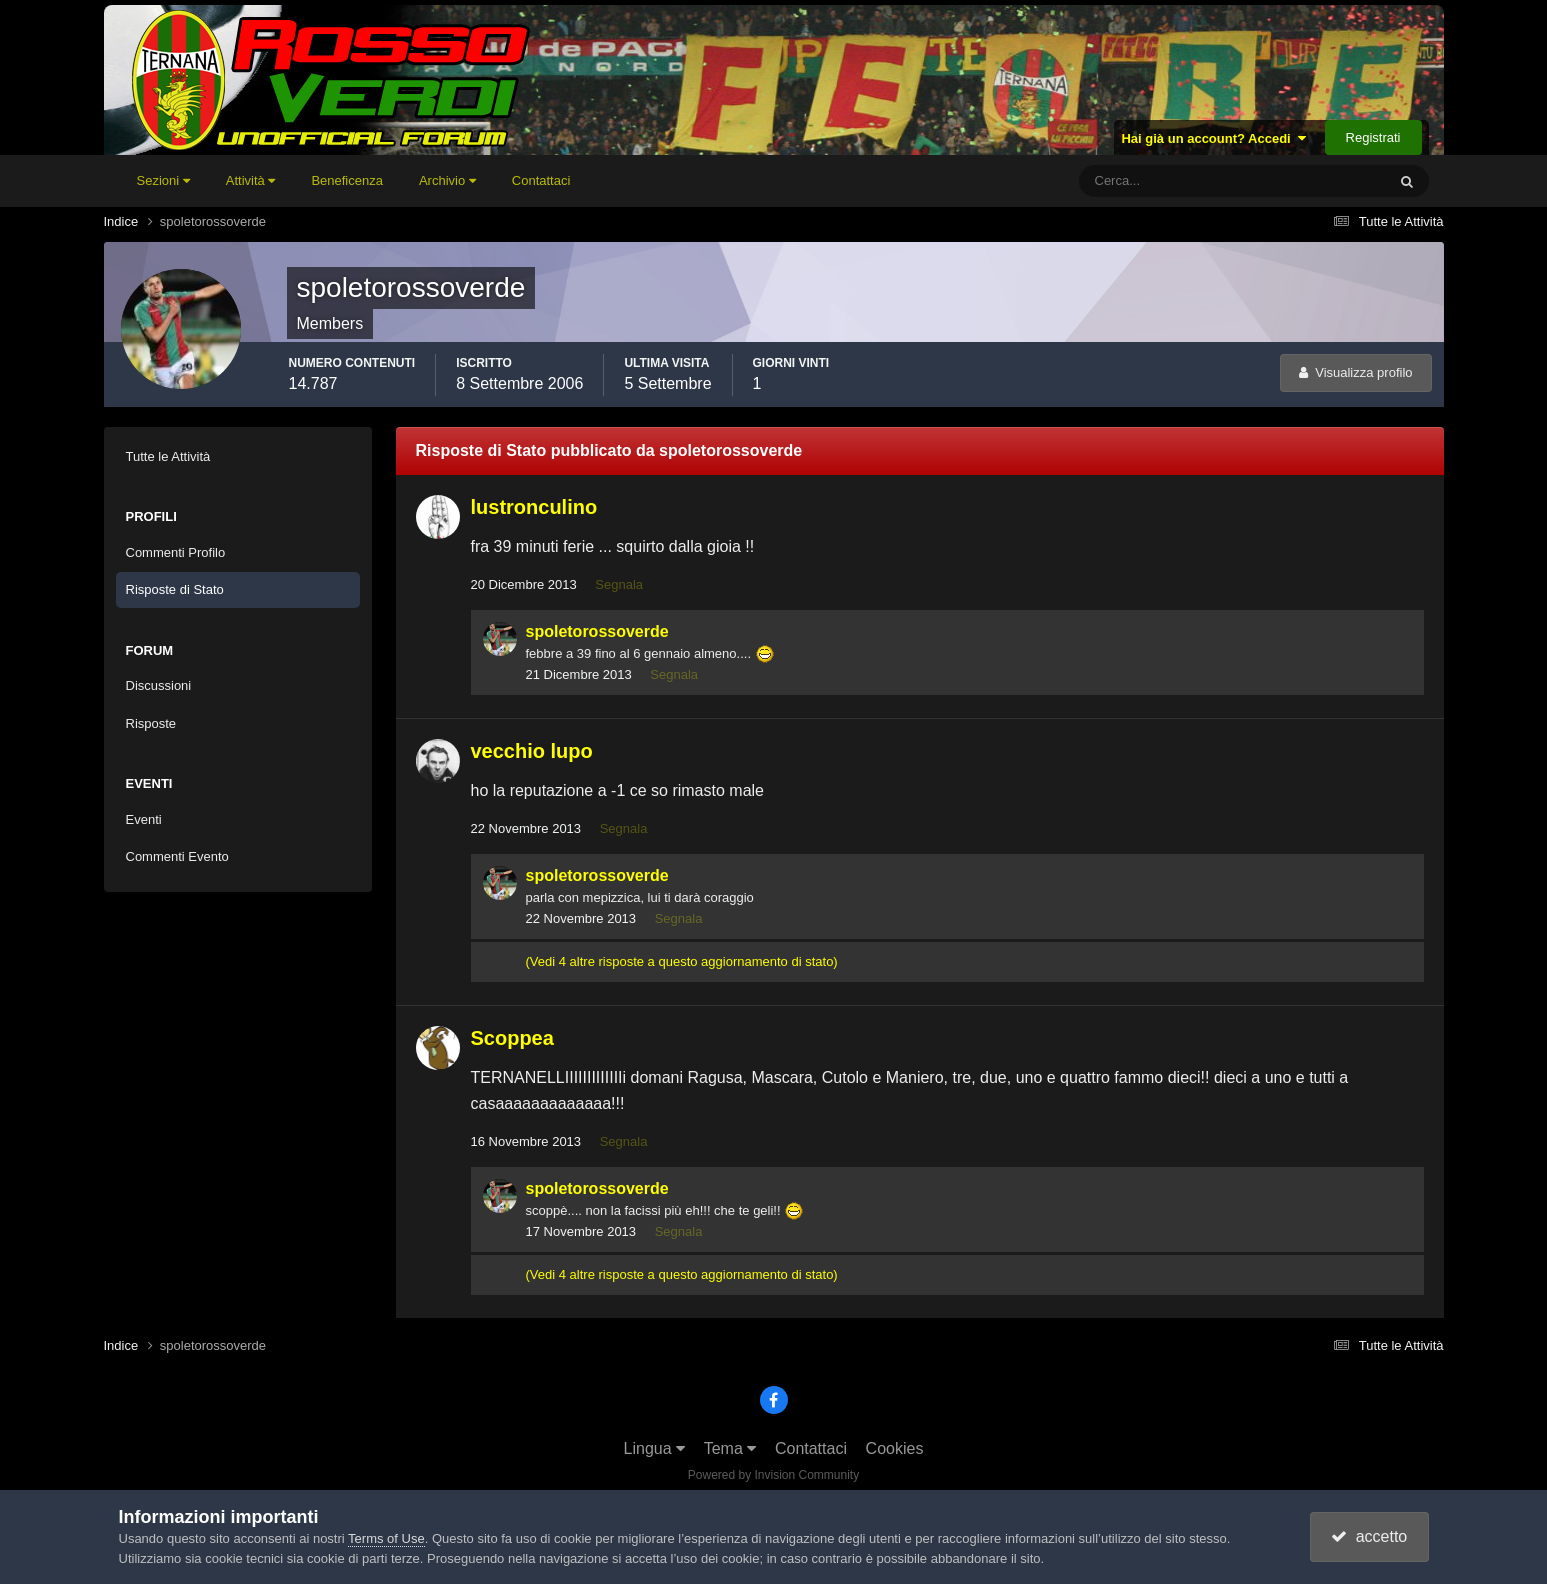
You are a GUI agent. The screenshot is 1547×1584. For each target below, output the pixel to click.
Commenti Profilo (176, 552)
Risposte (151, 723)
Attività (251, 180)
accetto (1369, 1536)
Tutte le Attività (168, 456)
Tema (730, 1448)
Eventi (144, 819)
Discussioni (159, 685)
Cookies (895, 1448)
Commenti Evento (177, 856)
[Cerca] (1149, 181)
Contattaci (541, 180)
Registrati (1373, 137)
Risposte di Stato (175, 589)
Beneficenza (347, 180)
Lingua (655, 1448)
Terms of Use (386, 1538)
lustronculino (534, 507)
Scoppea (512, 1038)
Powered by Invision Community (773, 1475)
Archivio (447, 180)
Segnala (619, 584)
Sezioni (163, 180)
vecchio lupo (532, 751)
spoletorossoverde (597, 631)
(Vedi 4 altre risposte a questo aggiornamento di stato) (682, 961)
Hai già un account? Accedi (1213, 138)
